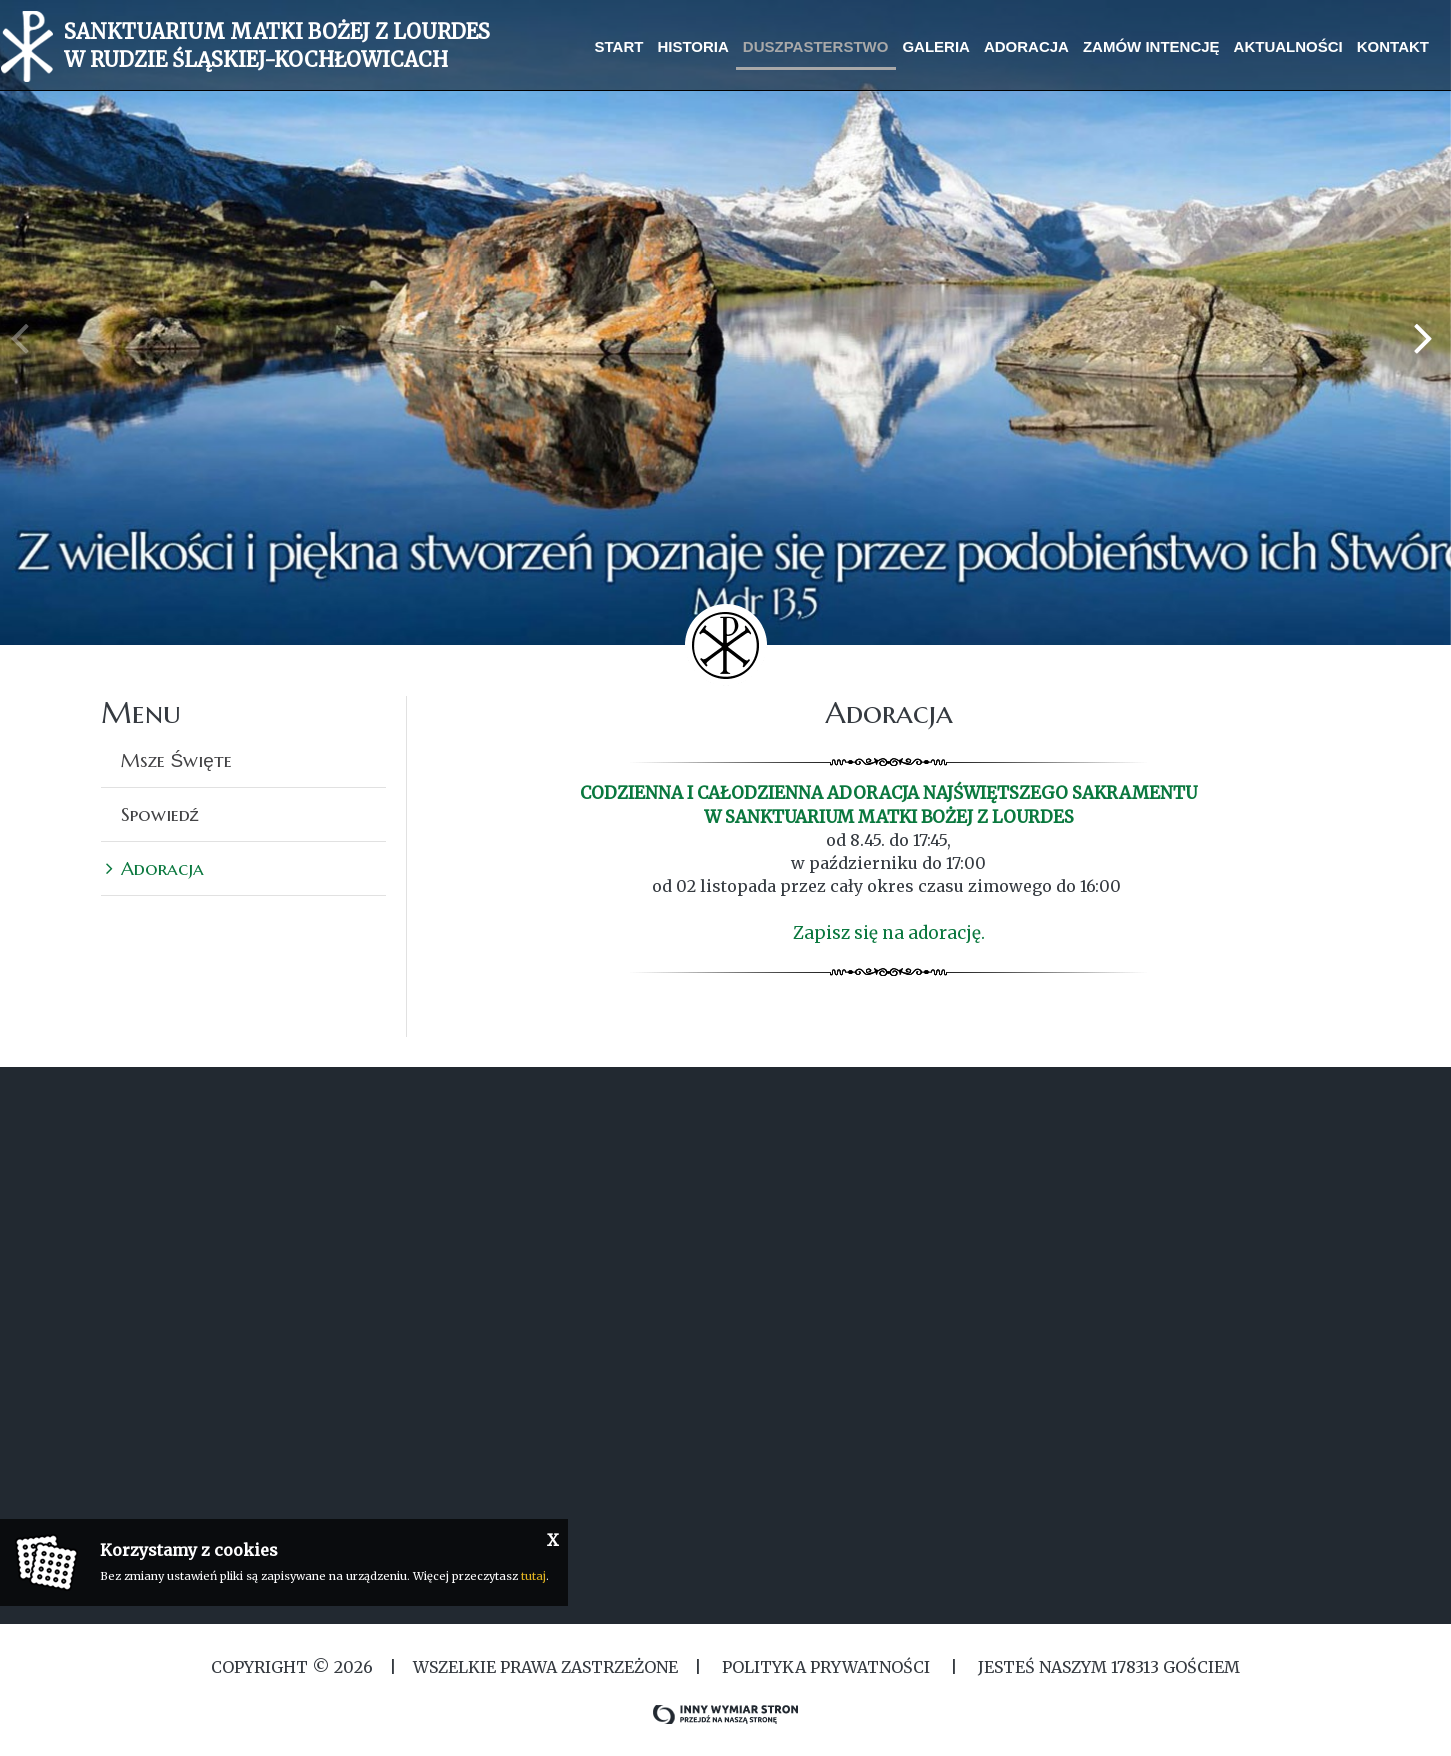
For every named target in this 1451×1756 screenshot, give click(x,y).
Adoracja (162, 868)
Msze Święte (176, 760)
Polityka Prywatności (826, 1667)
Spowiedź (160, 814)
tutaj (533, 1576)
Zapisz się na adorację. (889, 933)
